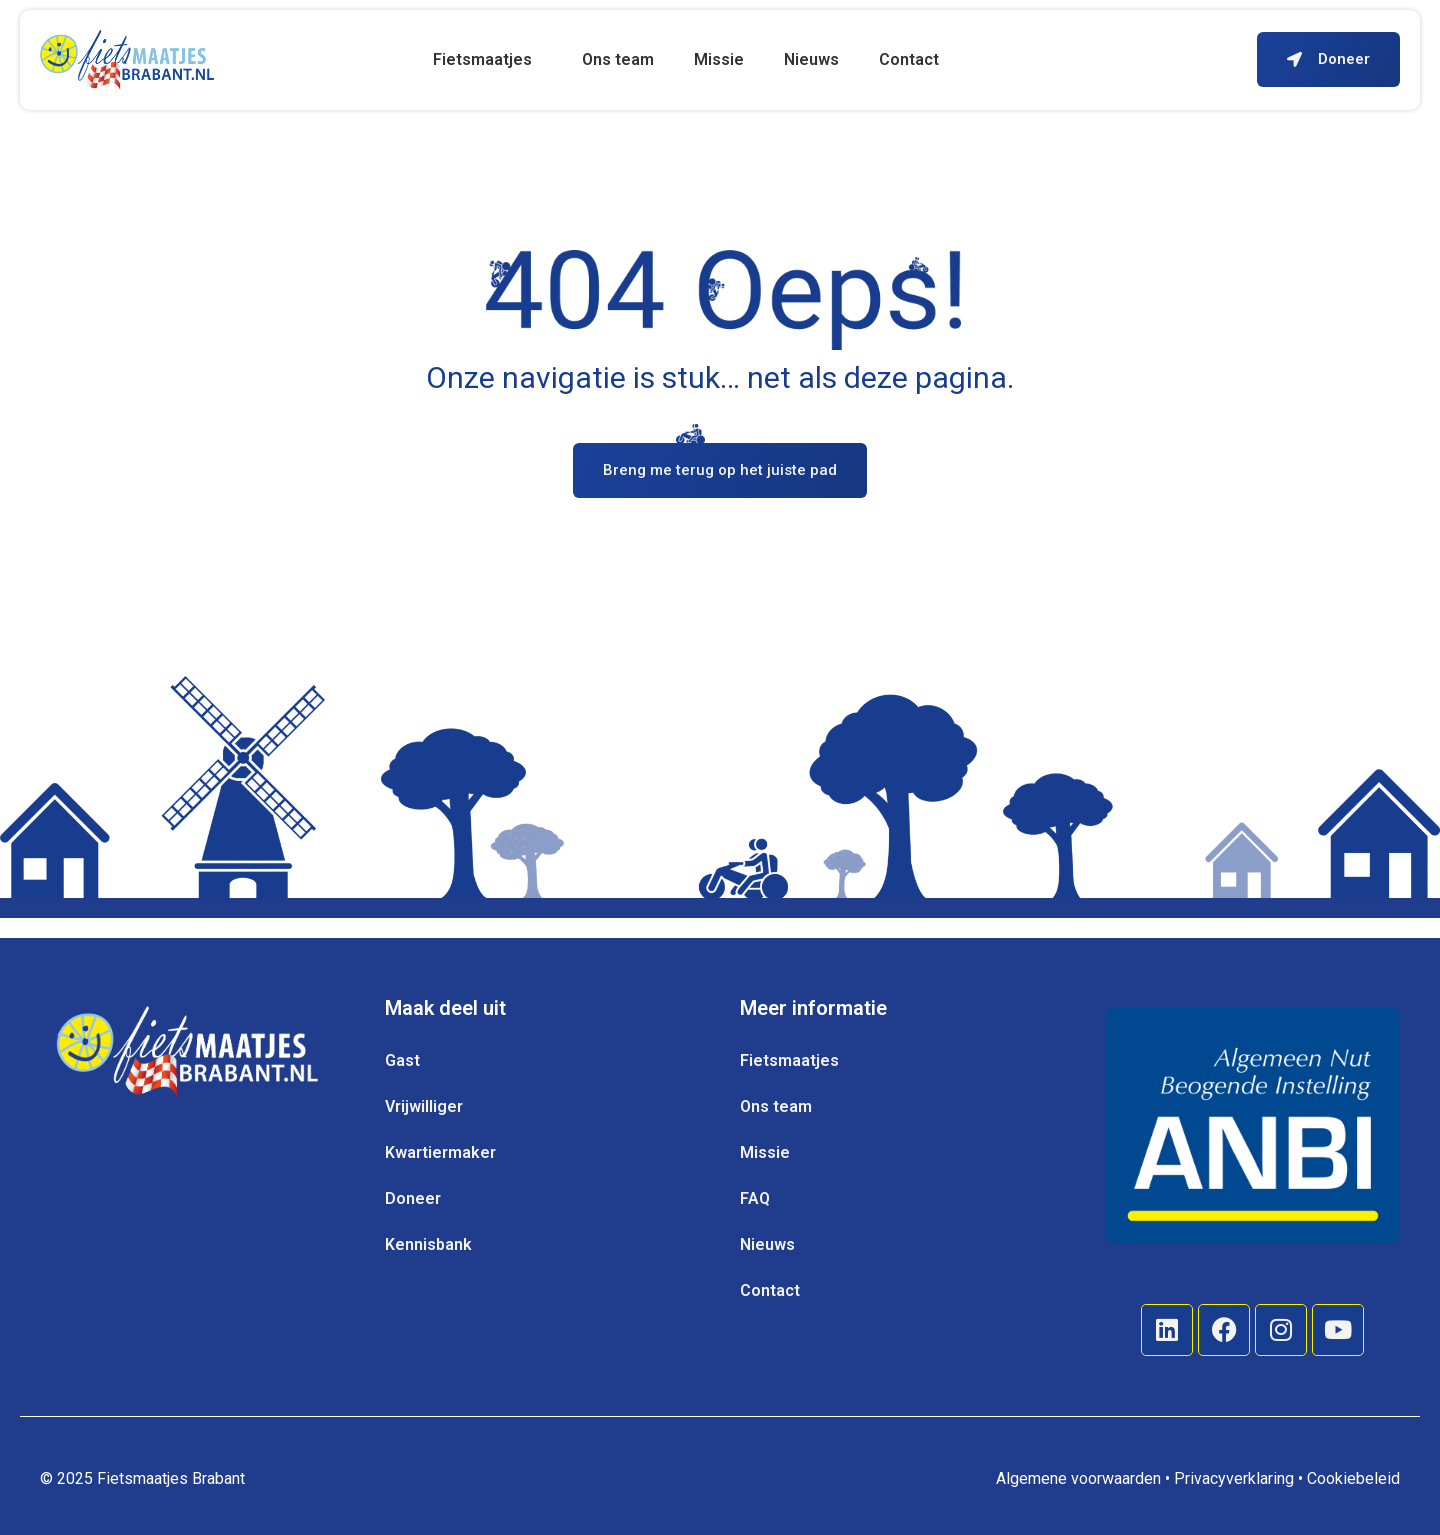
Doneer (413, 1198)
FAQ (755, 1198)
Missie (719, 59)
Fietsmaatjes (487, 60)
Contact (909, 59)
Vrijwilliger (424, 1106)
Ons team (618, 59)
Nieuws (811, 59)
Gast (402, 1060)
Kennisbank (428, 1244)
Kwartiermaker (440, 1152)
